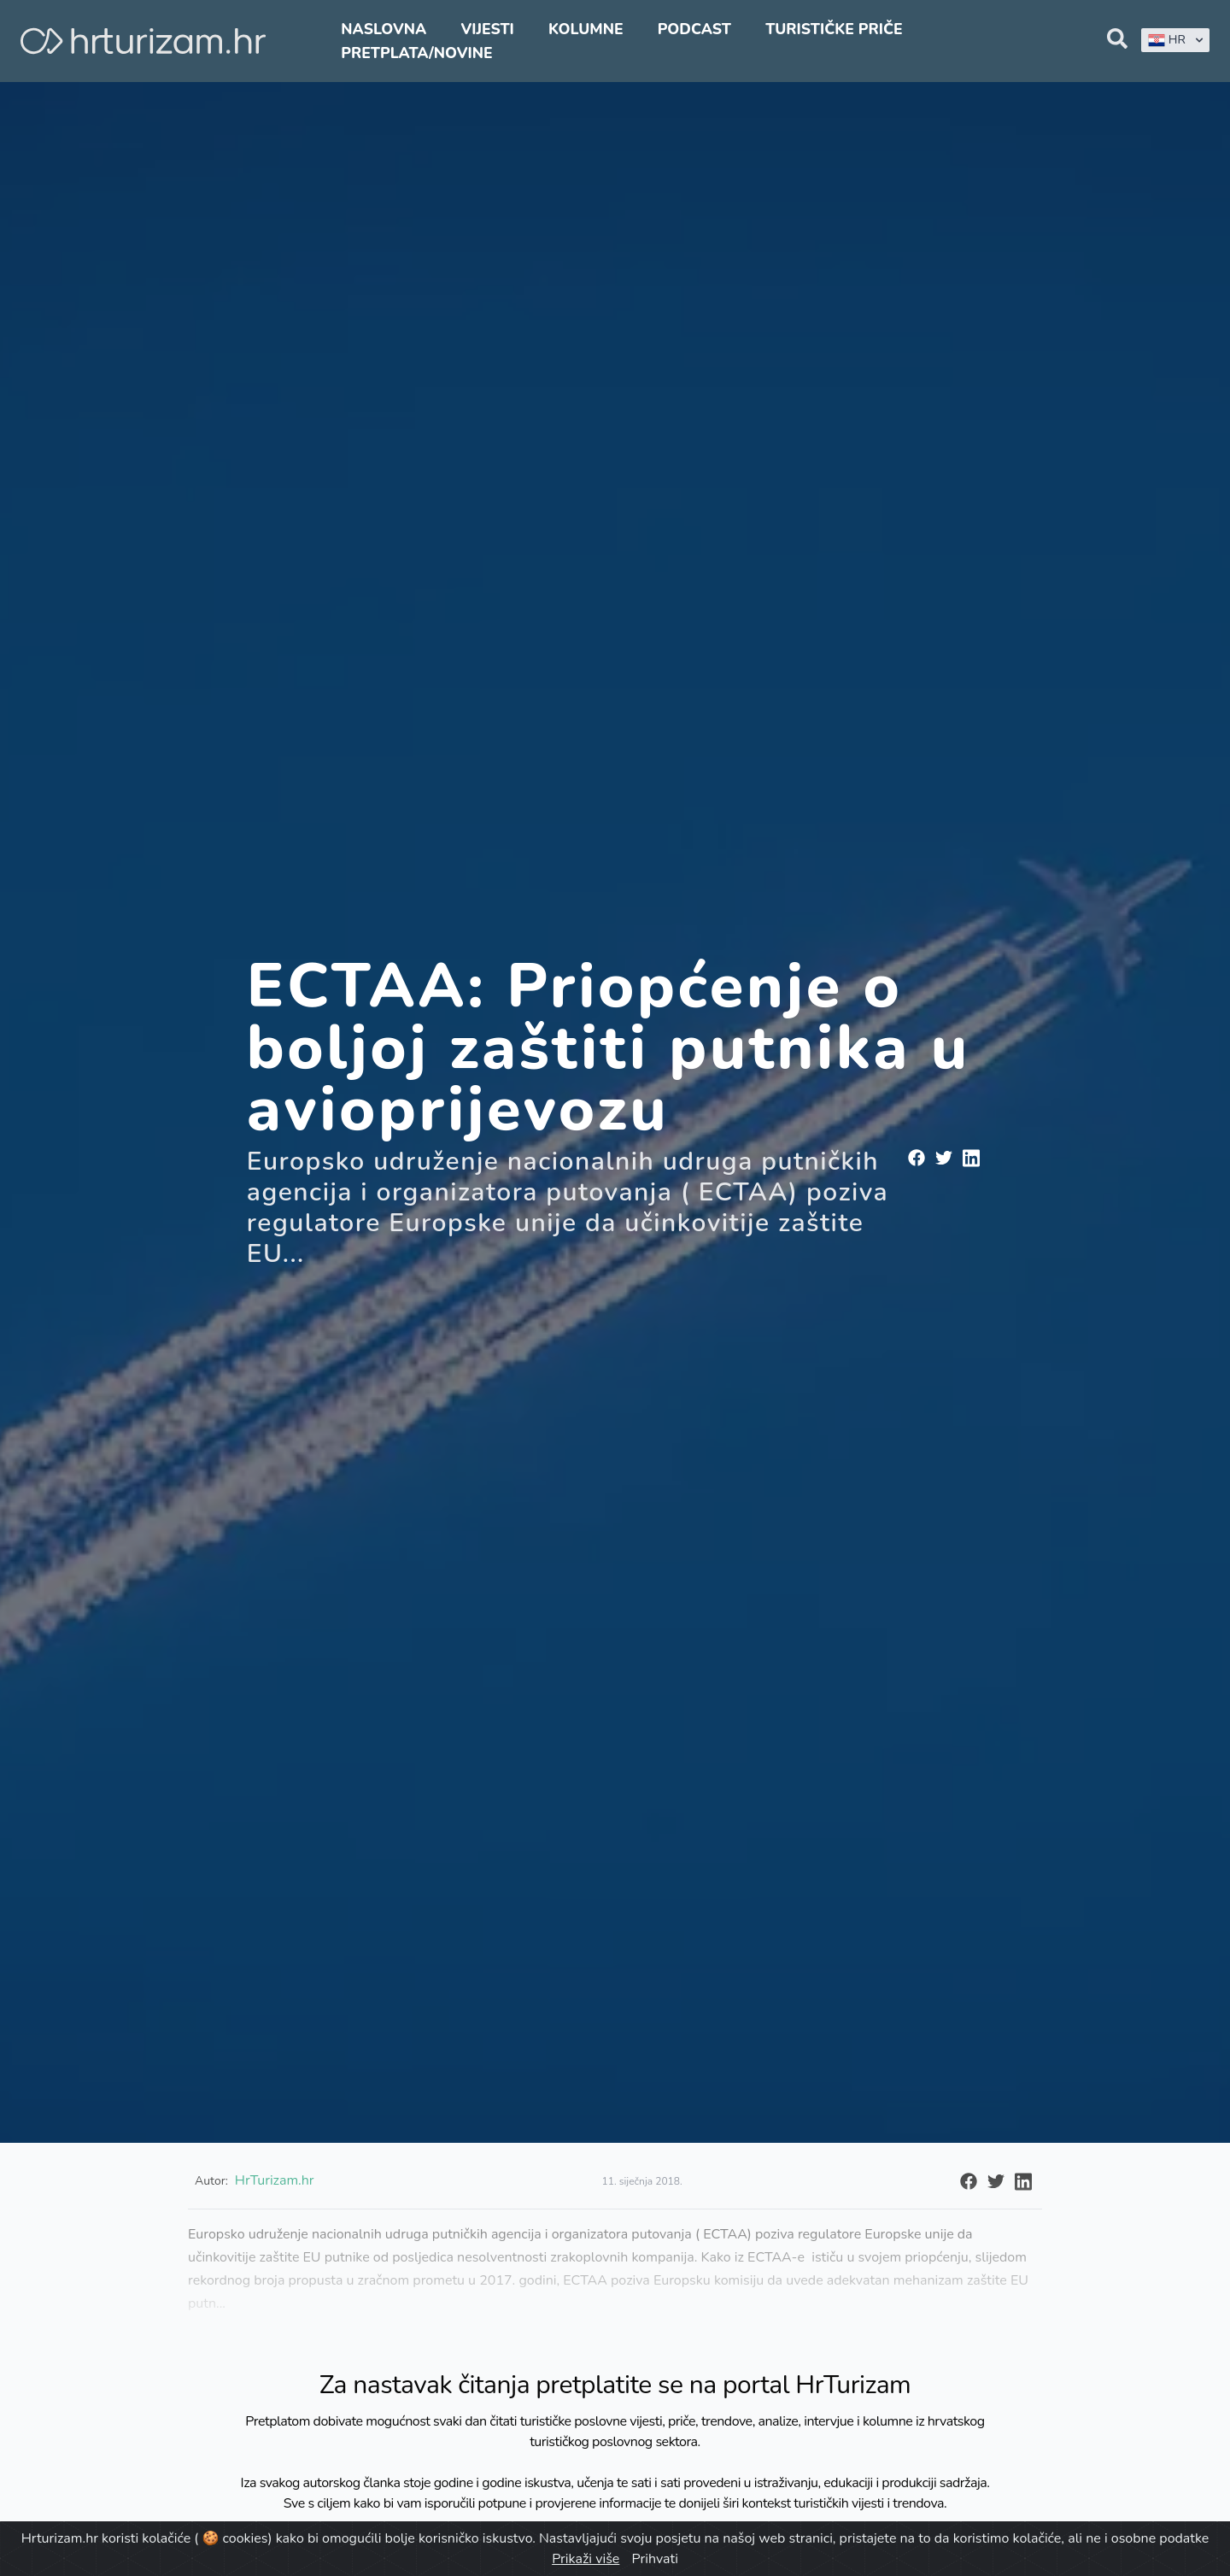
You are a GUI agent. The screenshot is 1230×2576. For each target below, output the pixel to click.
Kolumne (586, 29)
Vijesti (486, 29)
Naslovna (383, 29)
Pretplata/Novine (416, 53)
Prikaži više (585, 2559)
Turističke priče (834, 29)
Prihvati (654, 2559)
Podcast (694, 29)
